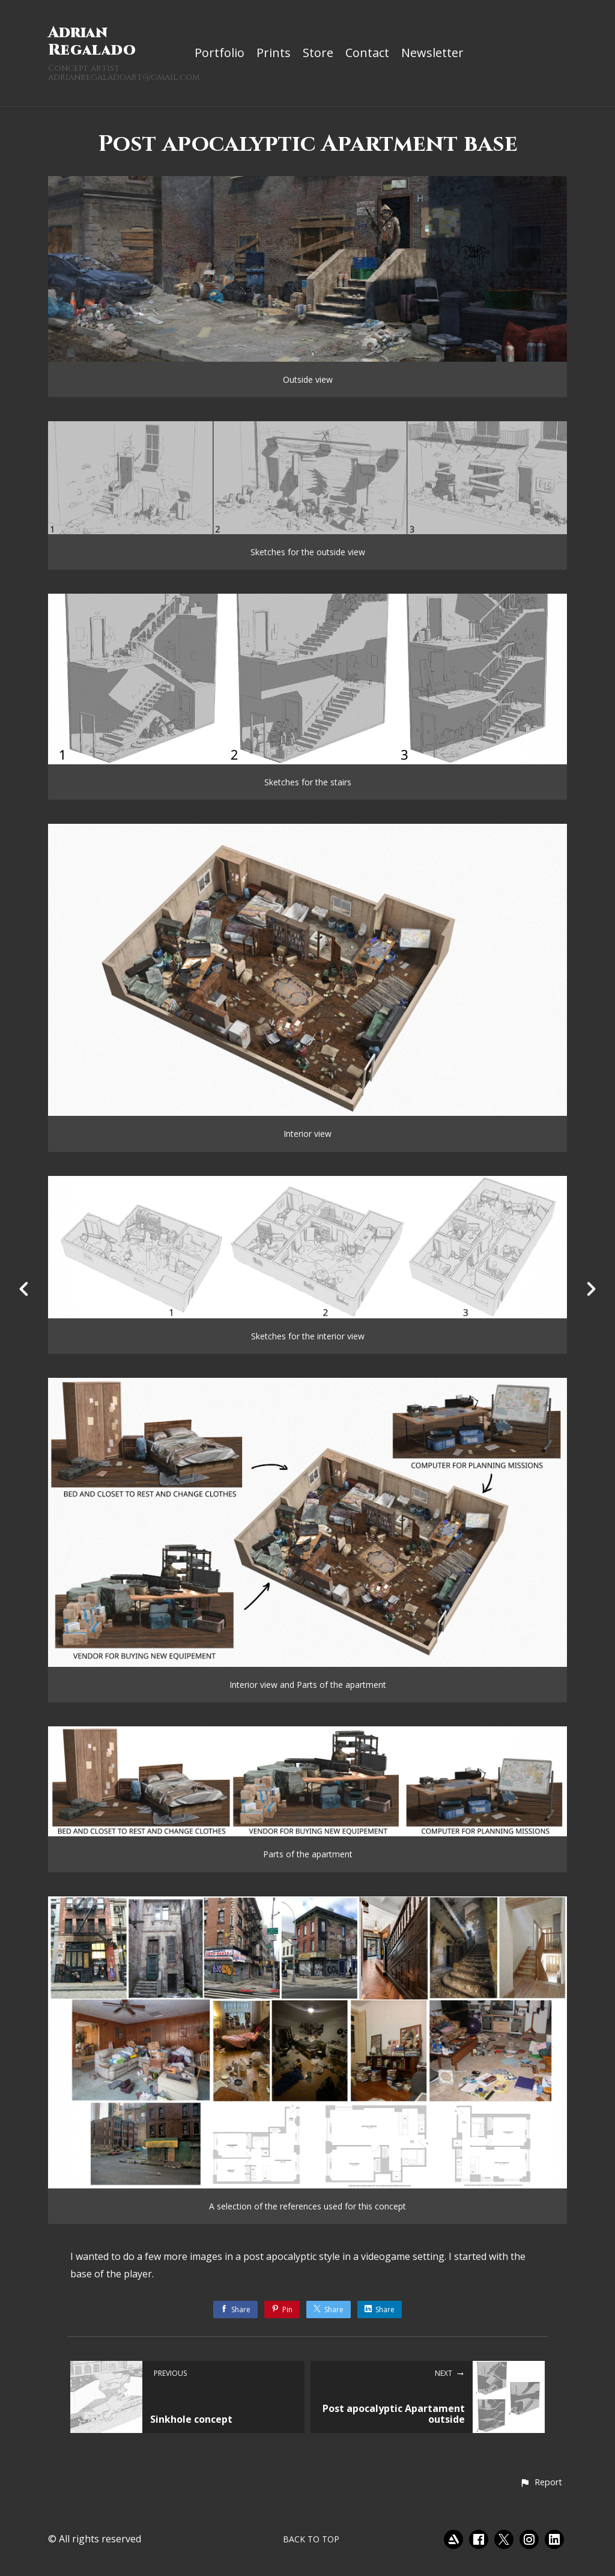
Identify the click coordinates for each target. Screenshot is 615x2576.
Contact (367, 53)
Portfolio (219, 53)
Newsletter (432, 53)
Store (318, 53)
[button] (541, 2483)
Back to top (311, 2539)
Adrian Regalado (92, 41)
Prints (273, 53)
